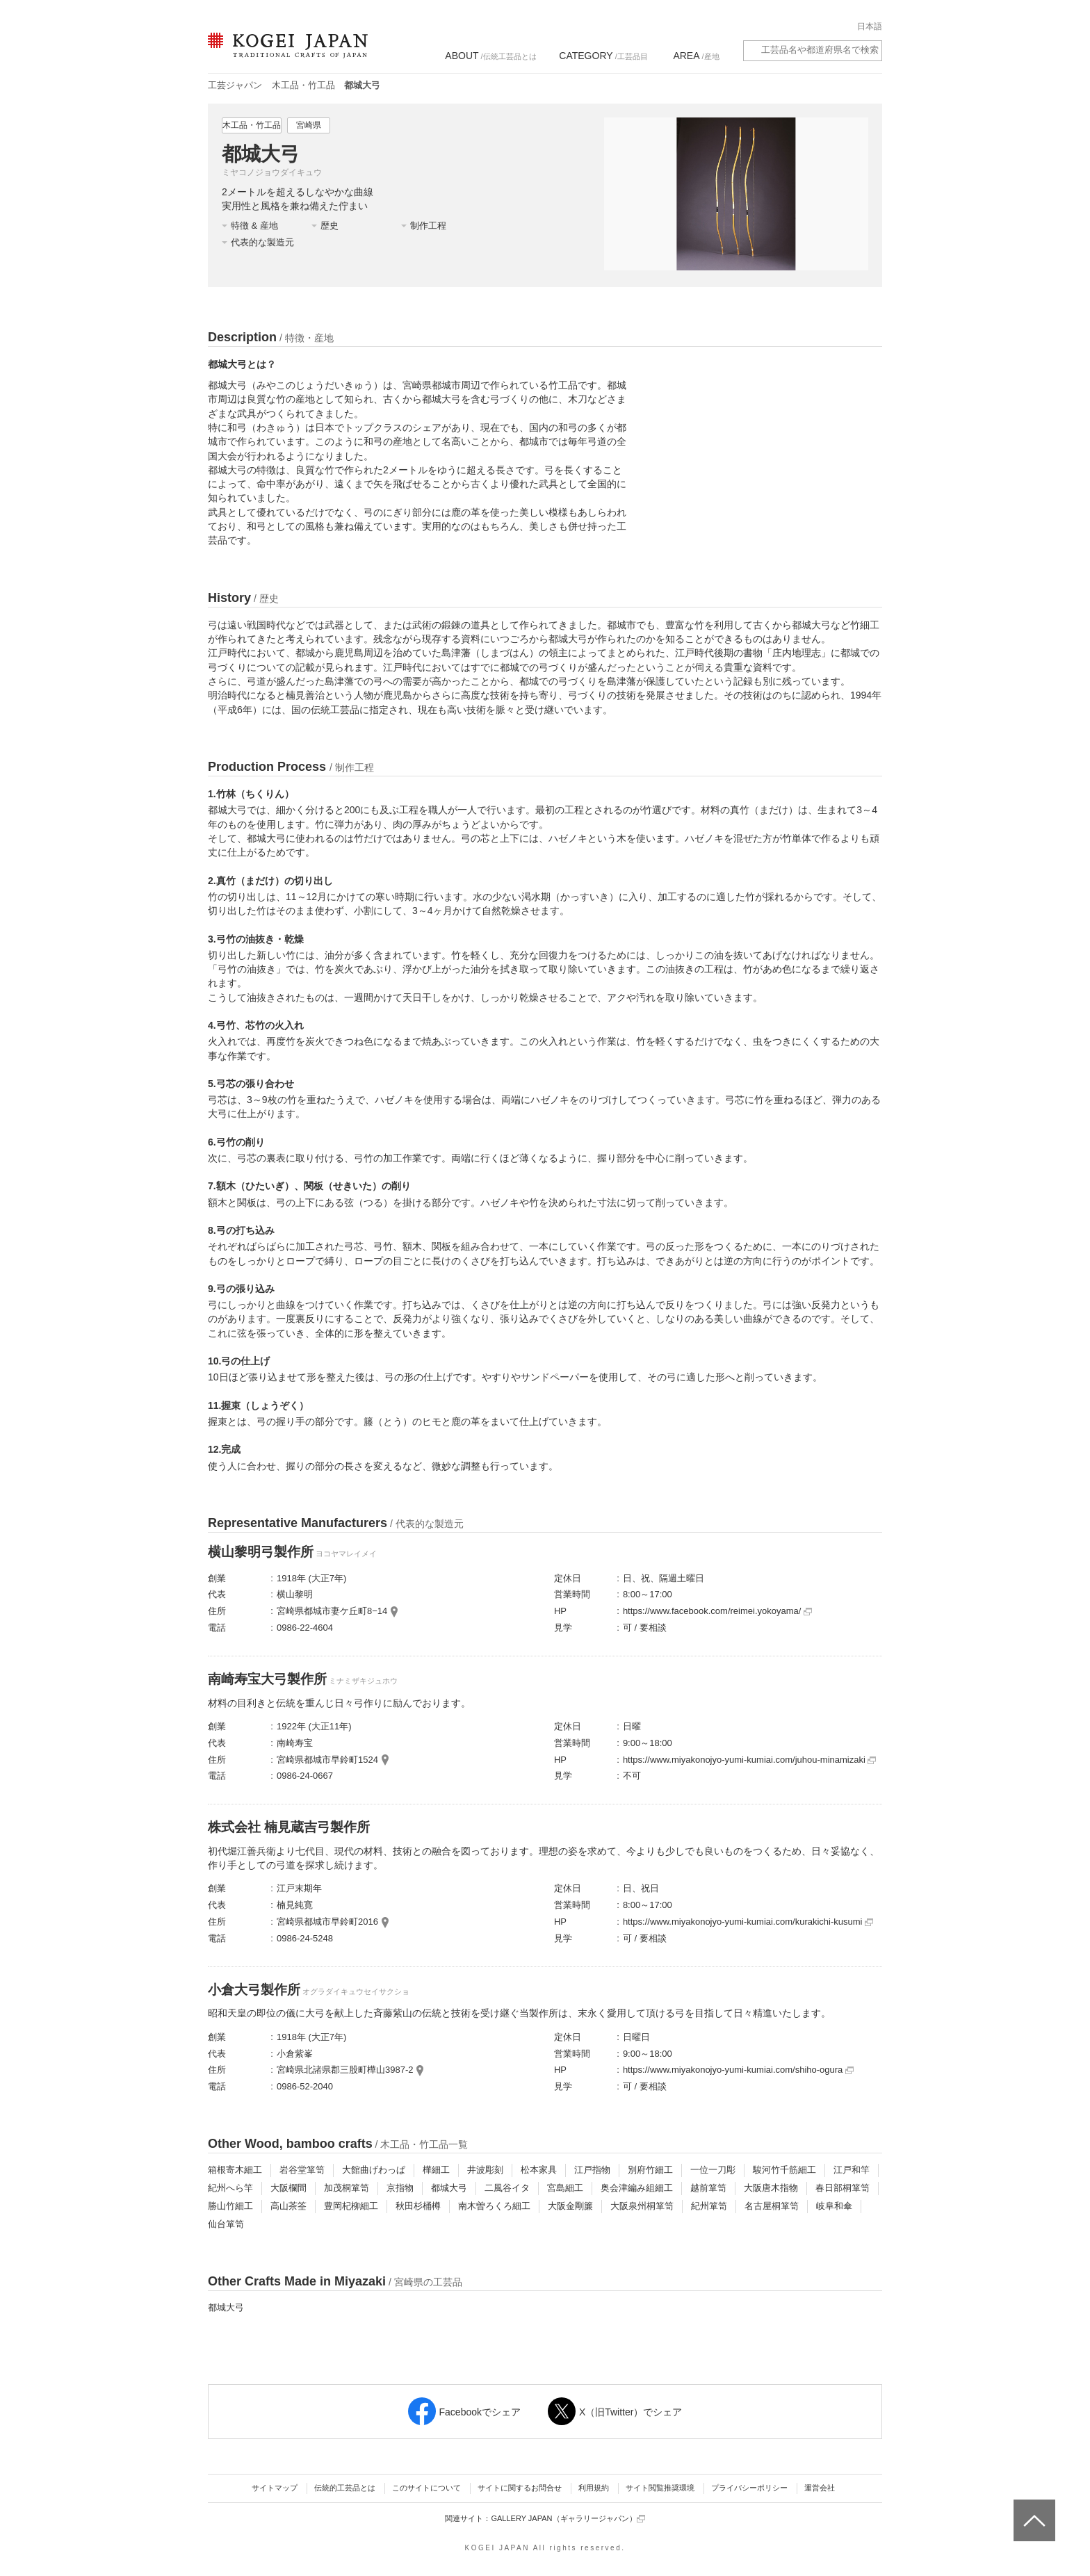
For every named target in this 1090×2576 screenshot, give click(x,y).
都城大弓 (449, 2188)
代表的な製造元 (262, 242)
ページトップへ (1033, 2510)
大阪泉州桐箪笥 (642, 2206)
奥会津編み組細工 (637, 2188)
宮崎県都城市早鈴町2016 (327, 1921)
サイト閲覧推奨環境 (660, 2488)
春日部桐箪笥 (842, 2188)
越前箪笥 (708, 2188)
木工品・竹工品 (303, 85)
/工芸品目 (603, 55)
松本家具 (539, 2170)
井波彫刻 (485, 2170)
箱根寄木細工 (235, 2170)
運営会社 (819, 2488)
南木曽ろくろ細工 (494, 2206)
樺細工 (436, 2170)
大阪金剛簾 (570, 2206)
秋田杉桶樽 (418, 2206)
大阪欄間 (288, 2188)
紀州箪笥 (709, 2206)
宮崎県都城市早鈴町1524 (327, 1759)
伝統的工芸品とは (344, 2488)
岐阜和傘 (834, 2206)
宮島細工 (565, 2188)
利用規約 (593, 2488)
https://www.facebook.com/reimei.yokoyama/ (717, 1611)
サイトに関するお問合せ (520, 2488)
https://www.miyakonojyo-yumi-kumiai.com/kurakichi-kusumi (748, 1921)
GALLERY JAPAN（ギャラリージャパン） (567, 2518)
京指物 (400, 2188)
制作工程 (428, 225)
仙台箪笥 (226, 2224)
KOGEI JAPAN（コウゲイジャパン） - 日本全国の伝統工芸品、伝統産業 (285, 54)
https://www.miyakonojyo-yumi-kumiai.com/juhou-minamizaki (750, 1759)
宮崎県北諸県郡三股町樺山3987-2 (345, 2069)
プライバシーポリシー (749, 2488)
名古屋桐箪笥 (772, 2206)
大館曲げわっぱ (373, 2170)
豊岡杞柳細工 (351, 2206)
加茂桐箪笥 (346, 2188)
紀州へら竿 (230, 2188)
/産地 (696, 55)
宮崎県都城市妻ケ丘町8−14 (332, 1611)
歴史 (329, 225)
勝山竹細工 (230, 2206)
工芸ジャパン (235, 85)
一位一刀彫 (712, 2170)
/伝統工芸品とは (490, 55)
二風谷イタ (507, 2188)
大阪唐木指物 (771, 2188)
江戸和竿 (851, 2170)
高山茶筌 (288, 2206)
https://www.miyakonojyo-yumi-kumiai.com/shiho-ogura (738, 2069)
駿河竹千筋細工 (784, 2170)
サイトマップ (275, 2488)
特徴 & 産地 (254, 225)
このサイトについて (426, 2488)
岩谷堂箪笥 (302, 2170)
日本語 (869, 26)
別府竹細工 (650, 2170)
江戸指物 (592, 2170)
